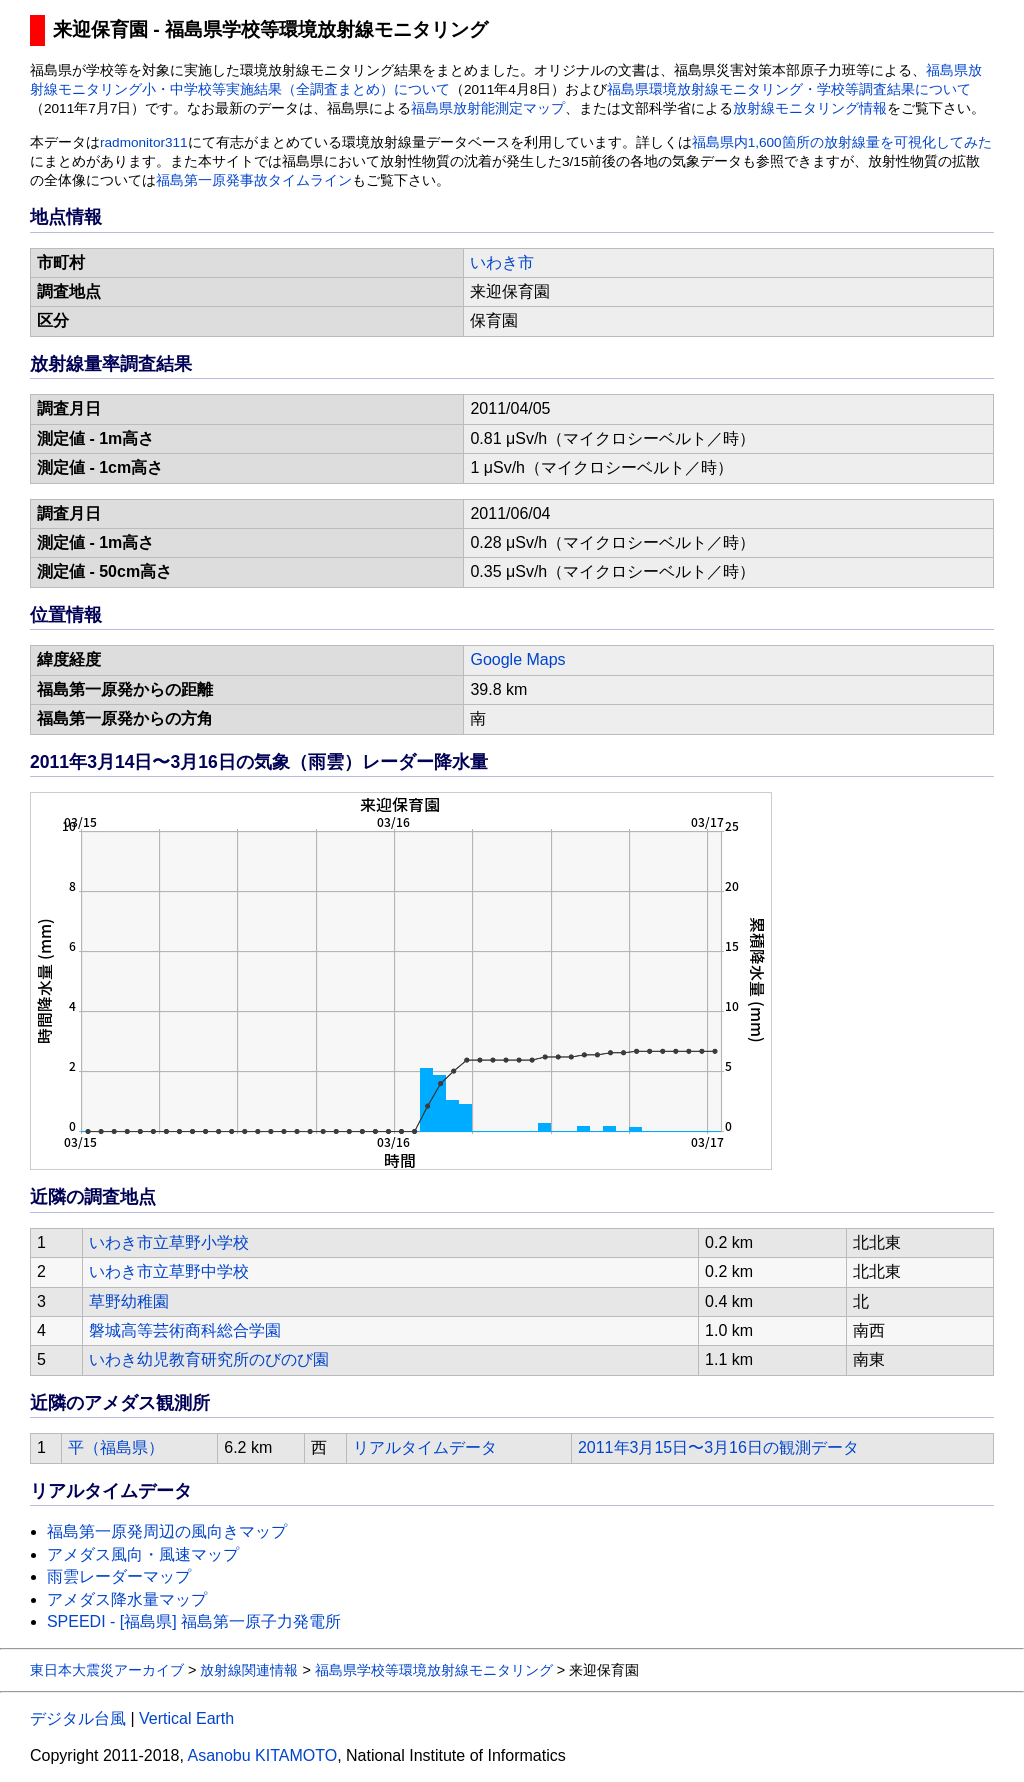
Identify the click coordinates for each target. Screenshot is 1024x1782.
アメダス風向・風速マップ (143, 1554)
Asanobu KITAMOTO (262, 1755)
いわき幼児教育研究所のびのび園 (209, 1359)
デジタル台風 (78, 1718)
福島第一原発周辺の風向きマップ (167, 1531)
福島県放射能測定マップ (488, 108)
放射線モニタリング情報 (810, 108)
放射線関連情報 (249, 1670)
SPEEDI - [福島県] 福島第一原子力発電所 (194, 1621)
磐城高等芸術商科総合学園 (185, 1330)
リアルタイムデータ (425, 1447)
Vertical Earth (186, 1718)
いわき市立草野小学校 (169, 1242)
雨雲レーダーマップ (119, 1576)
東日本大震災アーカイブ (107, 1670)
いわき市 (502, 262)
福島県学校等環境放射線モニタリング (434, 1670)
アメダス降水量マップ (127, 1599)
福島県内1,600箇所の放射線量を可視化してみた (842, 142)
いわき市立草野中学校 (169, 1271)
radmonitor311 (144, 142)
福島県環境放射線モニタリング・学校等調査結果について (789, 89)
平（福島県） (116, 1447)
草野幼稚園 (129, 1301)
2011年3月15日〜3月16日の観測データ (718, 1447)
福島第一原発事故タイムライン (254, 180)
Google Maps (517, 659)
